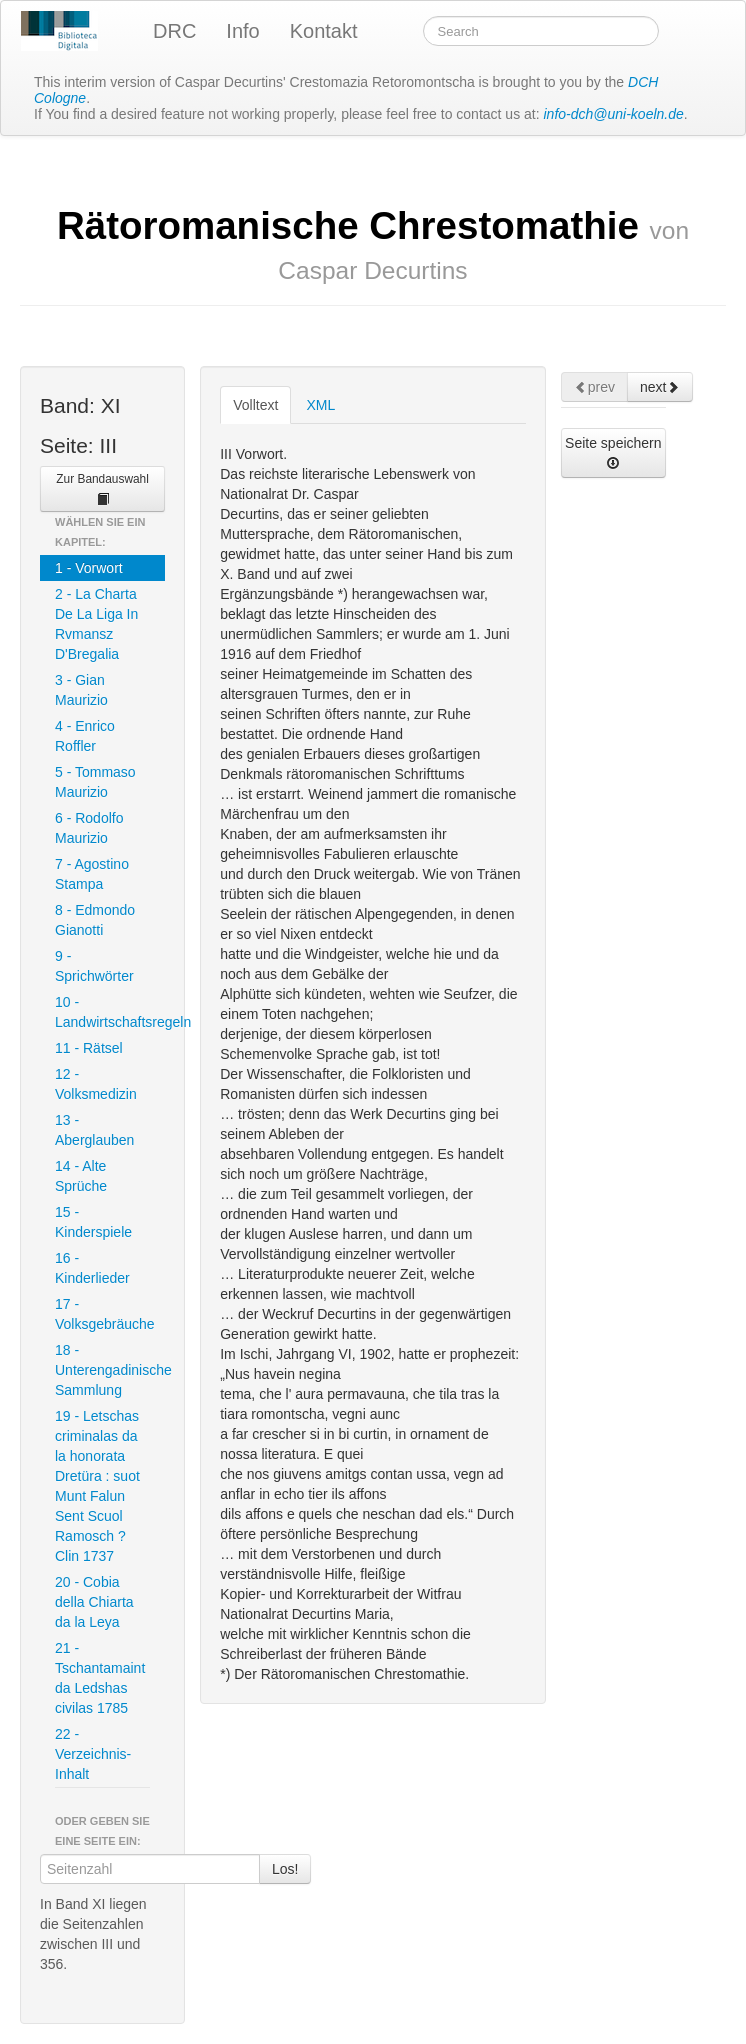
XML (320, 405)
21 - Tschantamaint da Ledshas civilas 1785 (100, 1678)
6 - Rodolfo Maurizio (89, 828)
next (660, 387)
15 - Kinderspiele (93, 1222)
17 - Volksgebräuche (105, 1314)
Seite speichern (613, 452)
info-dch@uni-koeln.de (614, 114)
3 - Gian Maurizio (81, 690)
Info (242, 31)
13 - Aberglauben (94, 1130)
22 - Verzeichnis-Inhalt (93, 1754)
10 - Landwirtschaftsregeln (110, 1012)
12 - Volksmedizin (96, 1084)
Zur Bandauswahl (102, 489)
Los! (285, 1869)
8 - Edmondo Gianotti (95, 920)
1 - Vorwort (89, 568)
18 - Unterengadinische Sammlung (110, 1370)
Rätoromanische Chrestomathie (373, 244)
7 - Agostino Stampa (92, 874)
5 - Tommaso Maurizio (95, 782)
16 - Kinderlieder (92, 1268)
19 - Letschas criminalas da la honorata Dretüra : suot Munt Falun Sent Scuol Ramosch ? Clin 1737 (97, 1486)
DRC (174, 31)
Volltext (255, 405)
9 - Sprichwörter (94, 966)
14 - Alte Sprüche (81, 1176)
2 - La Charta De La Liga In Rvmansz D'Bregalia (96, 624)
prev (594, 387)
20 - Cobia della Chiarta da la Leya (94, 1602)
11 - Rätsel (89, 1048)
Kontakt (324, 31)
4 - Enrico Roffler (85, 736)
